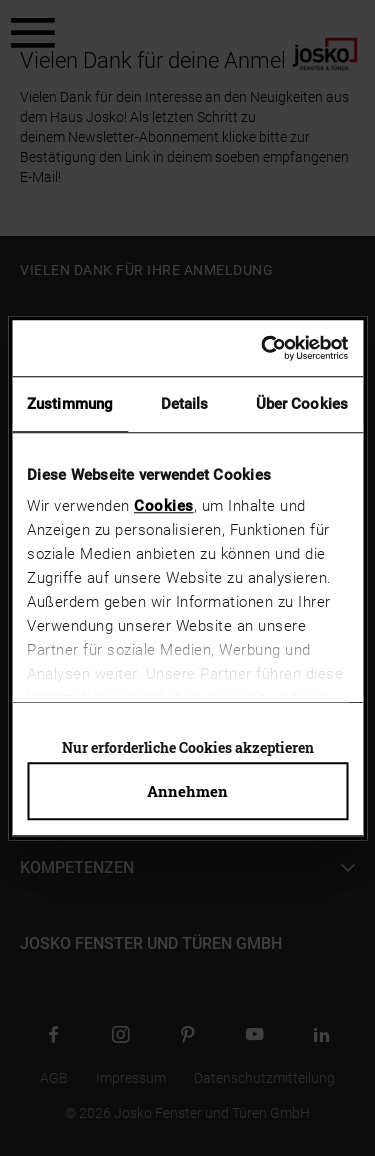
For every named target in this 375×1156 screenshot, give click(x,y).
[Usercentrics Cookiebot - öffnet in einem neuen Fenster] (264, 348)
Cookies (164, 506)
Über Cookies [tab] (302, 404)
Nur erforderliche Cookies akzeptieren (188, 747)
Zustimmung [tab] (70, 404)
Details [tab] (185, 404)
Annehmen (187, 791)
